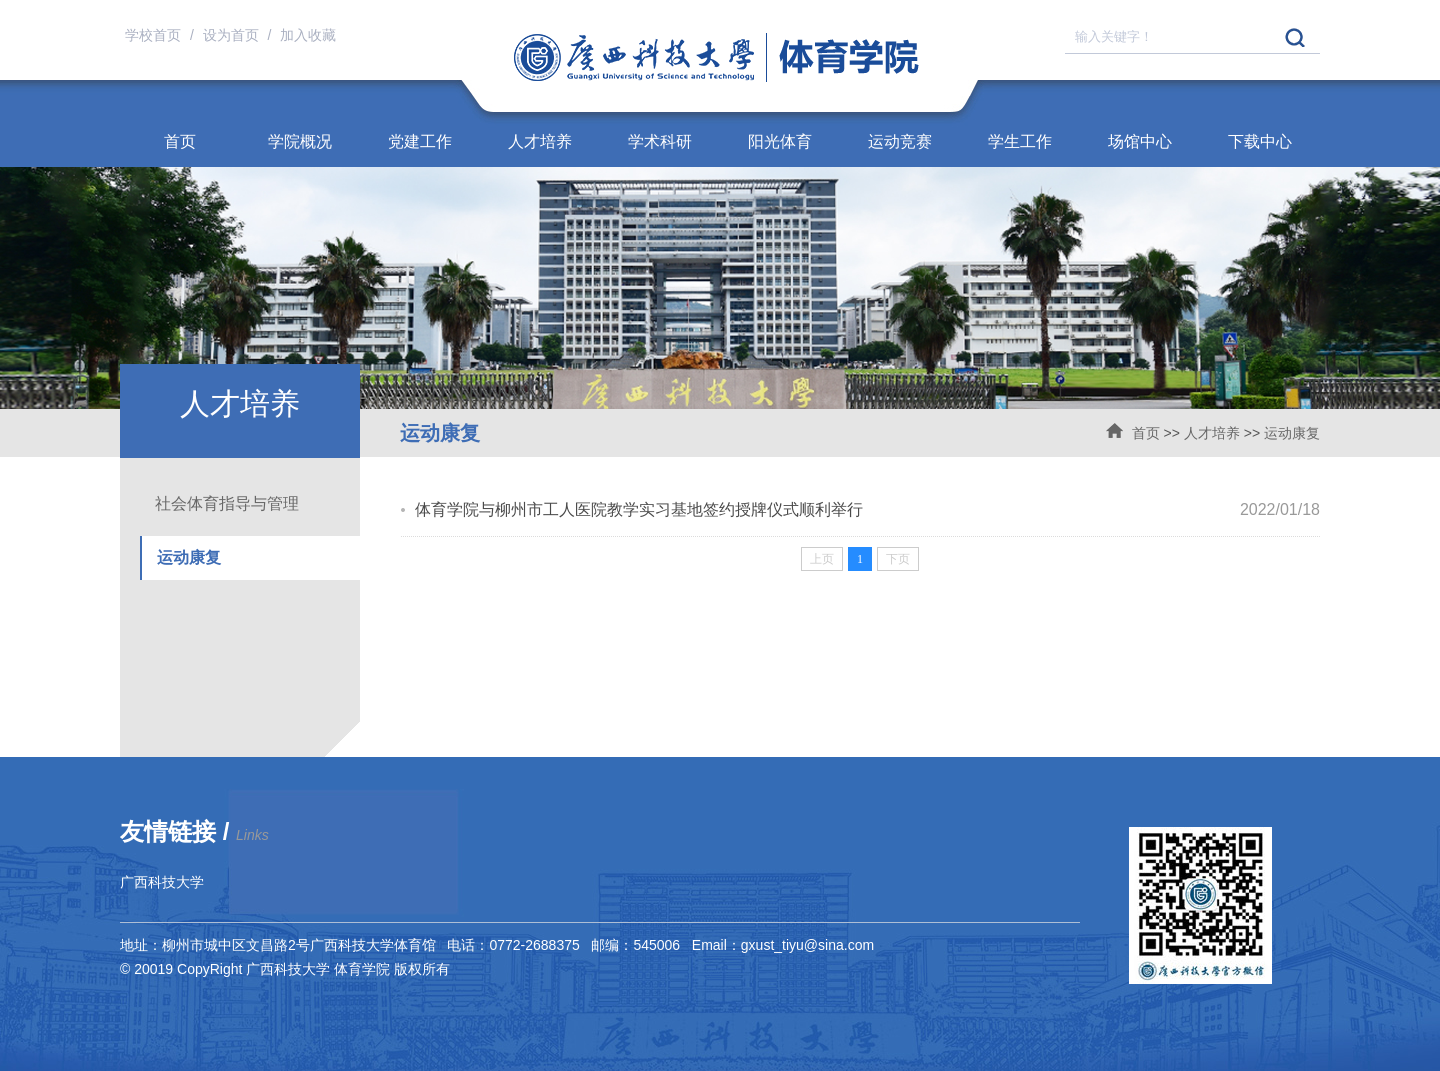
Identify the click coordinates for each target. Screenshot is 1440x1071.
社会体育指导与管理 (227, 503)
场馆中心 (1140, 141)
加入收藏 (308, 35)
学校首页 (155, 35)
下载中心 (1260, 141)
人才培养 (540, 141)
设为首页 (233, 35)
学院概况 (300, 141)
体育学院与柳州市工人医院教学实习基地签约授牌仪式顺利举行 (639, 509)
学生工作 (1020, 141)
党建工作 (420, 141)
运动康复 (1292, 433)
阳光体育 (780, 141)
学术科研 (660, 141)
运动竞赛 (900, 141)
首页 (180, 141)
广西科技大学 (162, 882)
